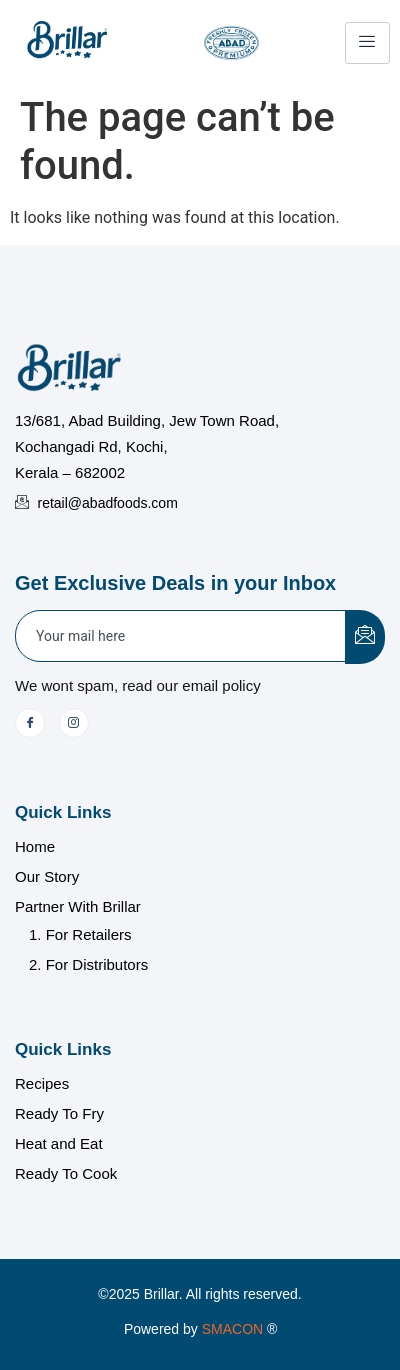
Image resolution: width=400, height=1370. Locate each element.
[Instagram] (74, 723)
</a (251, 1329)
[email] (181, 636)
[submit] (365, 637)
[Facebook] (30, 723)
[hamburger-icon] (367, 43)
